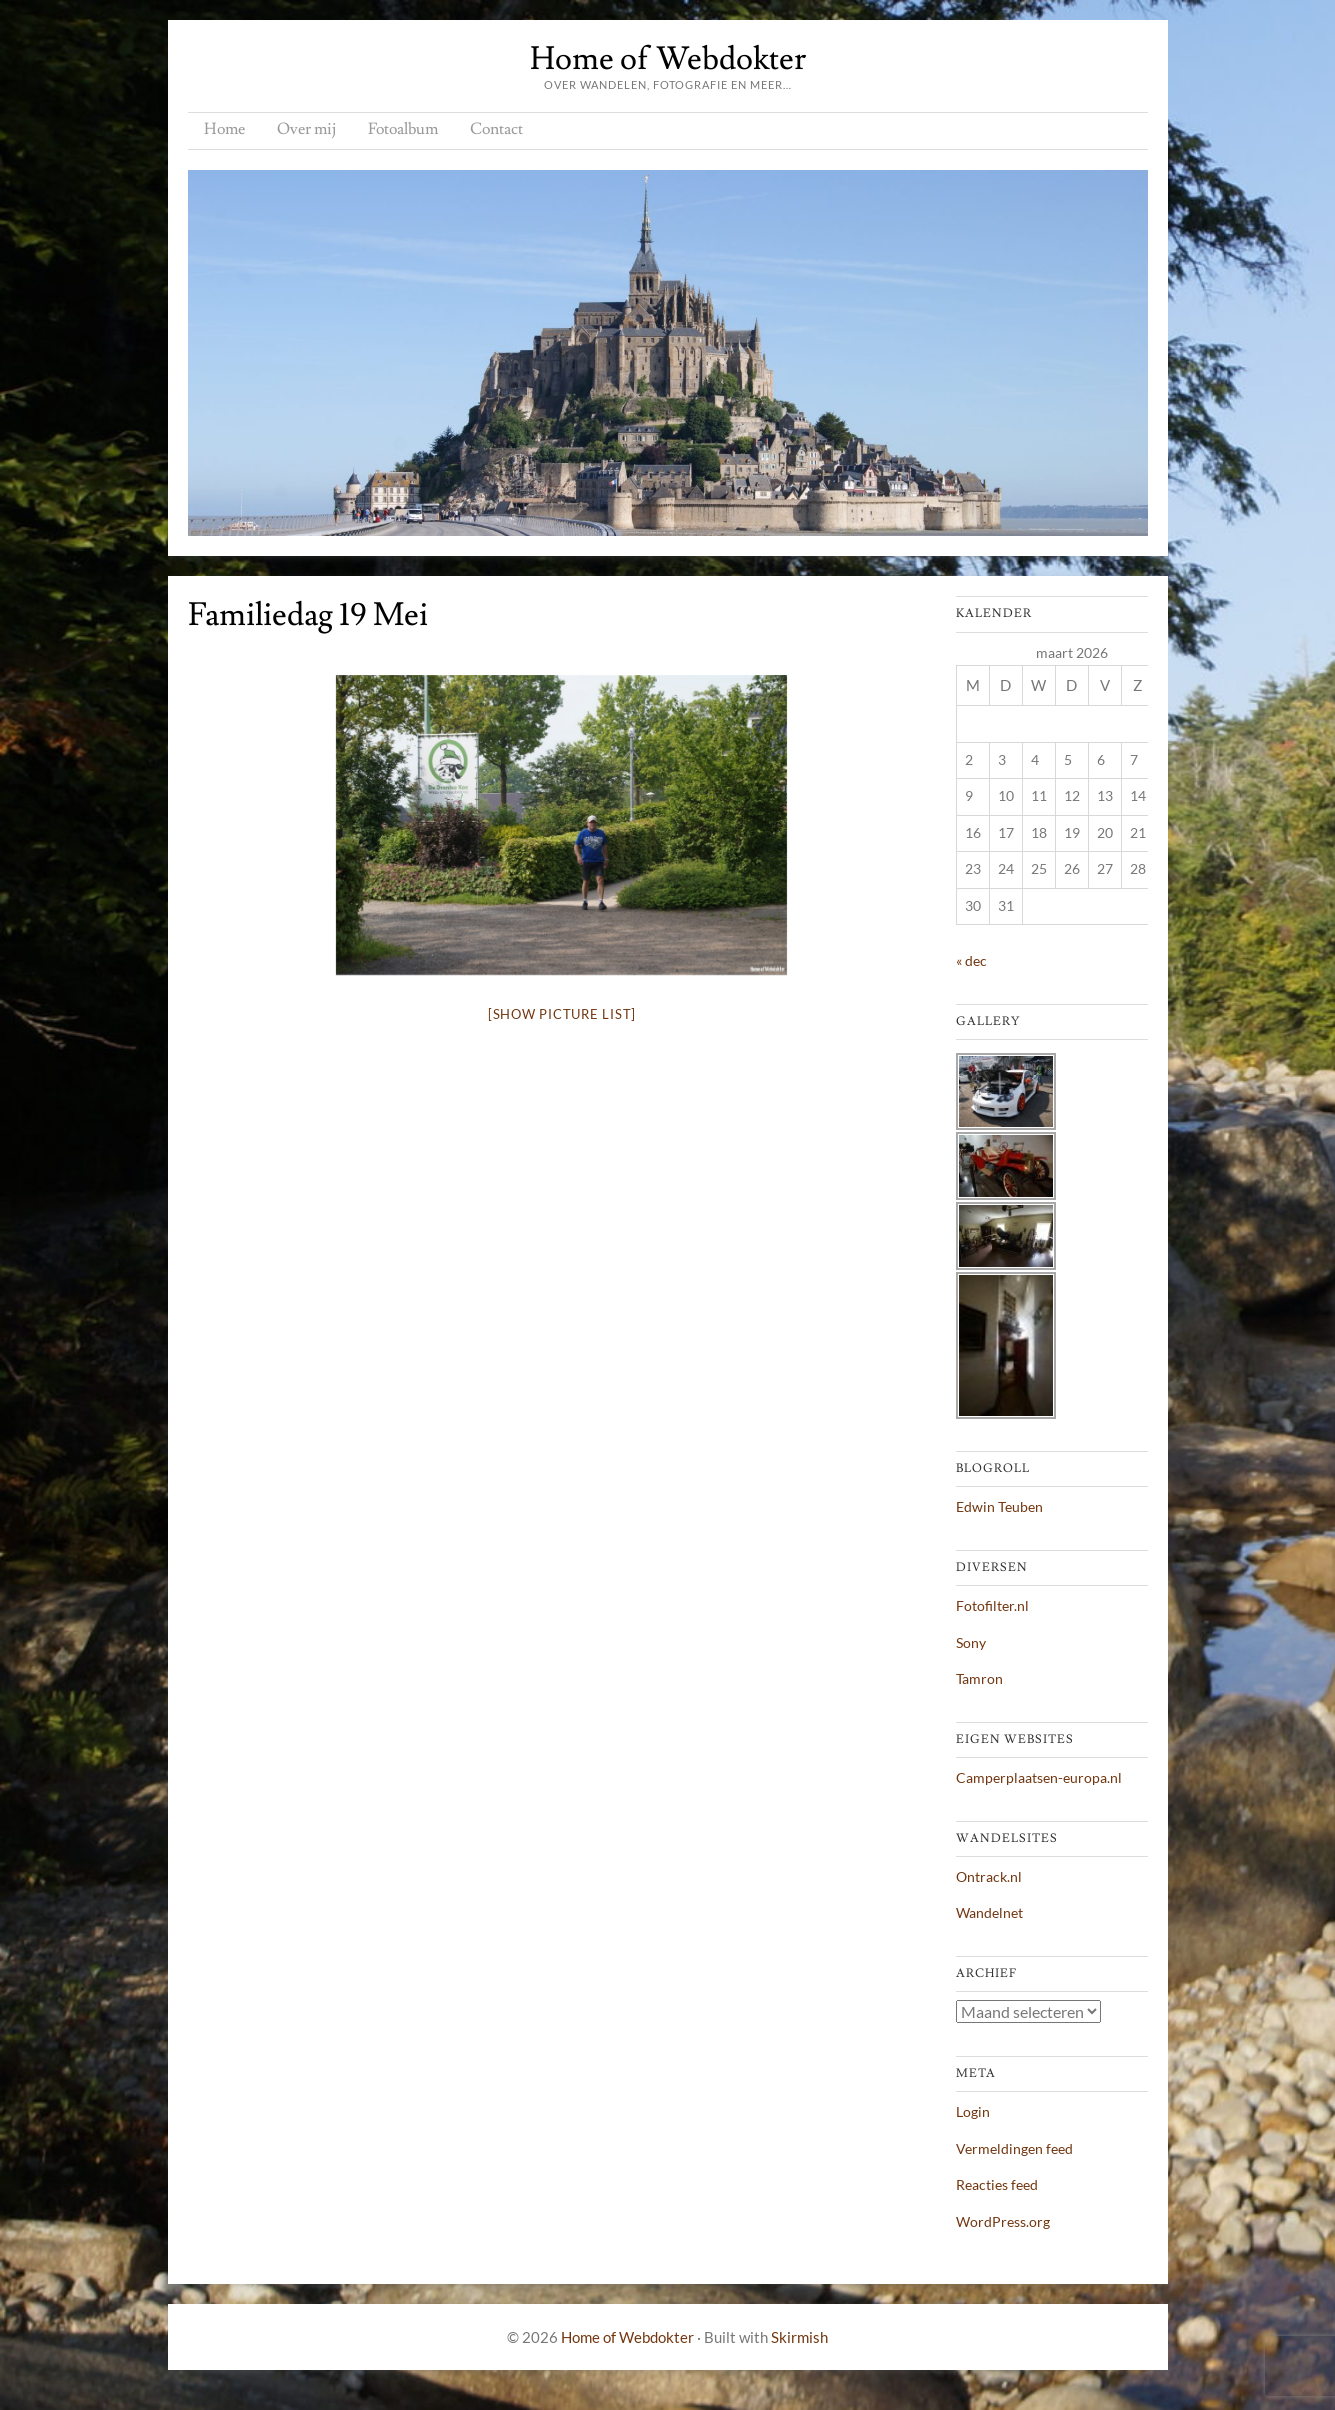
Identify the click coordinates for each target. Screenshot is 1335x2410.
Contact (496, 129)
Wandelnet (989, 1912)
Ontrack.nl (989, 1876)
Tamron (979, 1678)
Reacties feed (997, 2184)
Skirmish (799, 2337)
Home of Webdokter (668, 59)
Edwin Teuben (999, 1506)
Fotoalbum (403, 129)
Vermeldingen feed (1014, 2148)
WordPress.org (1003, 2221)
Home (224, 129)
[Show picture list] (562, 1014)
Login (973, 2111)
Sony (971, 1642)
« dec (971, 960)
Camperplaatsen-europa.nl (1039, 1777)
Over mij (306, 129)
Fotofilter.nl (992, 1605)
